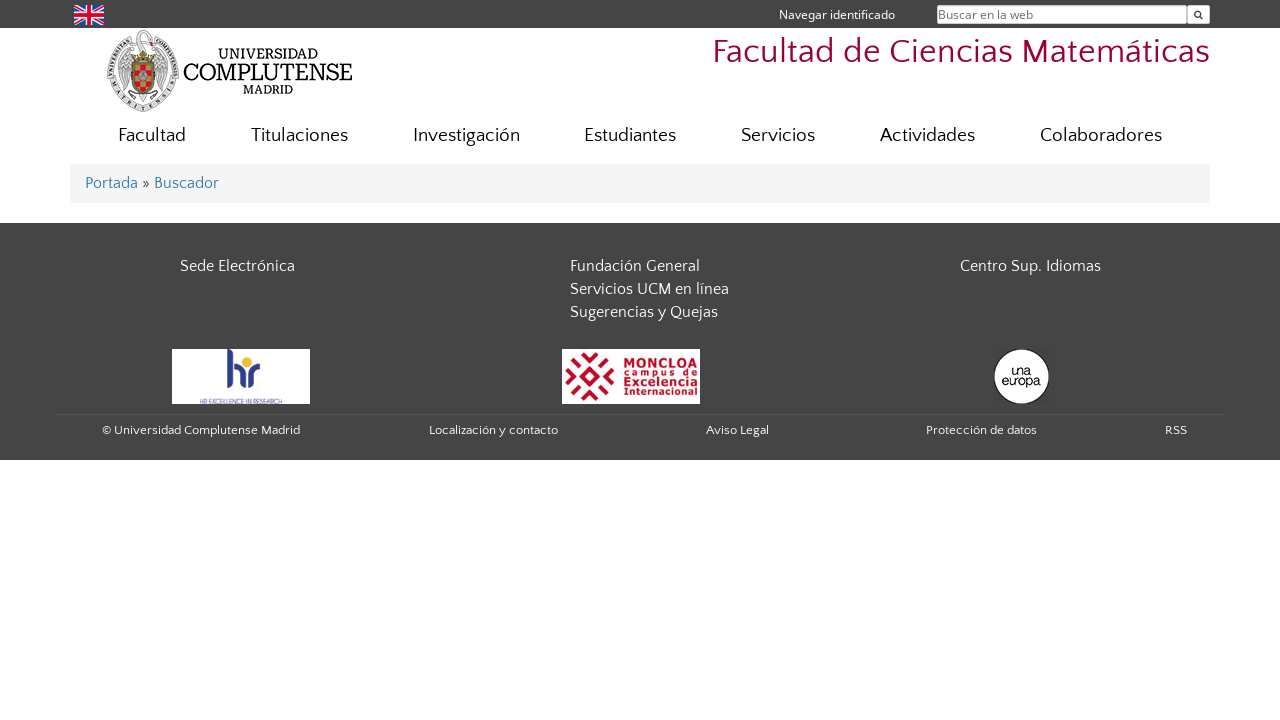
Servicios (778, 135)
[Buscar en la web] (1198, 14)
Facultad (152, 135)
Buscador (186, 183)
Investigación (466, 135)
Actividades (927, 135)
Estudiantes (630, 135)
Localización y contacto (493, 430)
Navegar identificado (837, 14)
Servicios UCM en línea (649, 289)
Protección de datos (981, 430)
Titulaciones (299, 135)
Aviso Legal (737, 430)
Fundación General (635, 266)
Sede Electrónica (237, 266)
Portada (111, 183)
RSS (1176, 430)
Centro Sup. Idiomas (1030, 266)
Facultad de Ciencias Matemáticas (961, 52)
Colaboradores (1101, 135)
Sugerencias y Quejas (644, 312)
